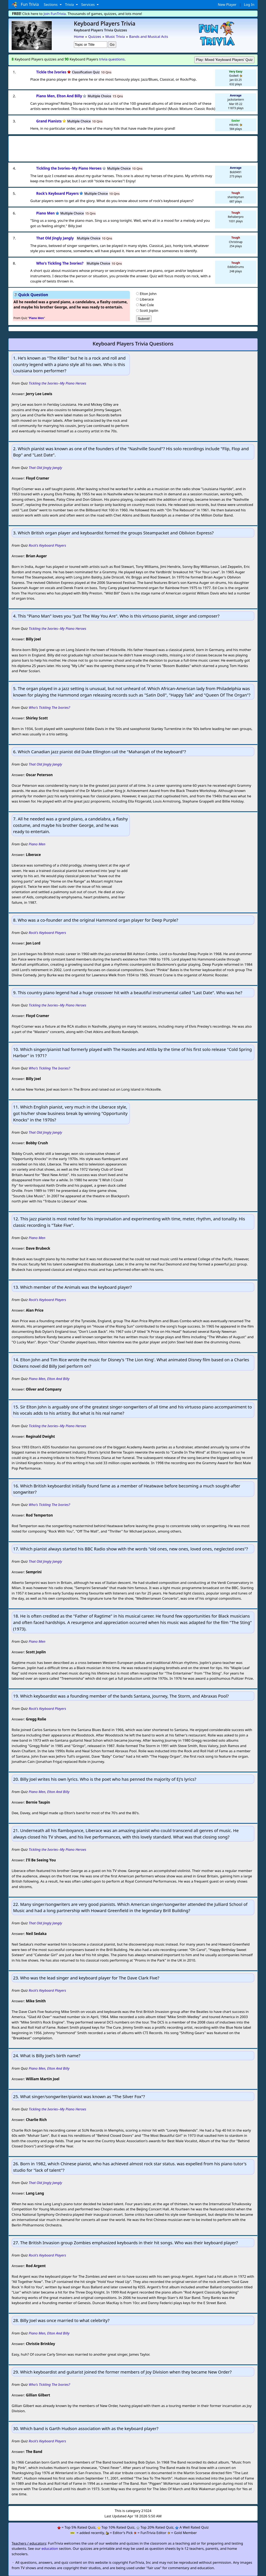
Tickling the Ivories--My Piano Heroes (57, 383)
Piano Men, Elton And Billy (49, 1378)
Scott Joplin (149, 310)
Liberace (147, 299)
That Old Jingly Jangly (45, 467)
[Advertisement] (133, 147)
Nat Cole (147, 304)
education (50, 2548)
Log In (249, 4)
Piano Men (37, 844)
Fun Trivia (25, 4)
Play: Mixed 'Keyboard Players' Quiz (224, 60)
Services (88, 4)
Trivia (70, 4)
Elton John (148, 293)
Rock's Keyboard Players (47, 545)
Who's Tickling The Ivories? (49, 707)
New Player (227, 4)
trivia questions (112, 59)
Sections (51, 4)
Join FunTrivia (55, 13)
